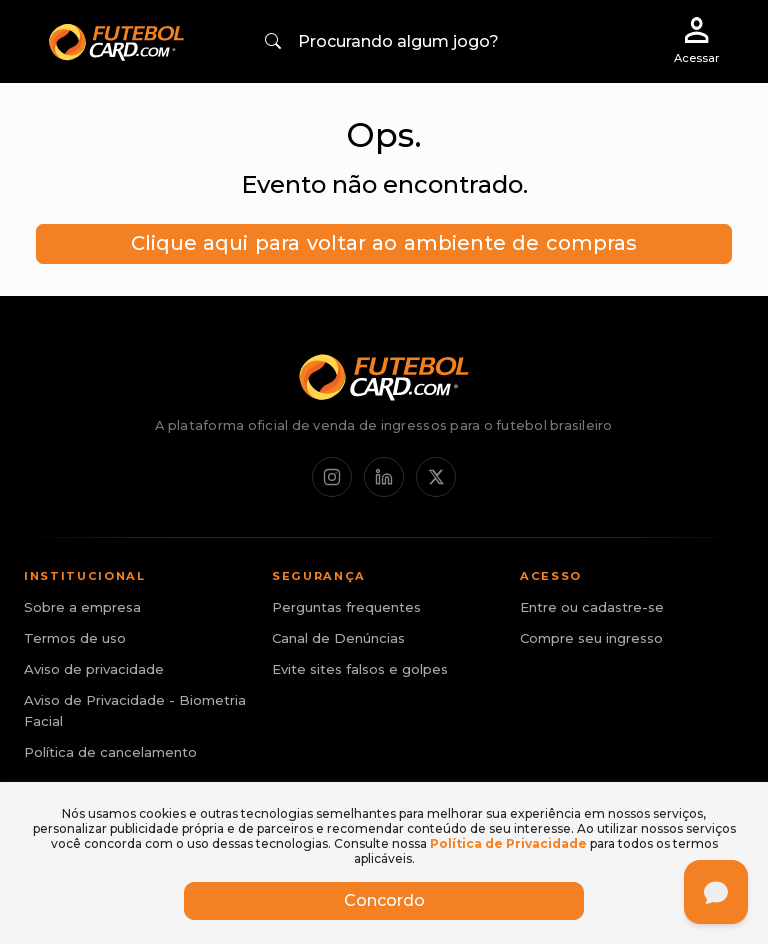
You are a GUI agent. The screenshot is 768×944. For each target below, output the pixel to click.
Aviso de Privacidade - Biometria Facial (135, 710)
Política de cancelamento (110, 752)
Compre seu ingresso (591, 638)
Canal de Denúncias (338, 638)
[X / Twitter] (436, 477)
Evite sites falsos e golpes (360, 669)
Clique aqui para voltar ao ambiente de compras (384, 243)
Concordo (384, 900)
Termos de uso (75, 638)
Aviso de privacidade (94, 669)
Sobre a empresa (82, 607)
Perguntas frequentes (346, 607)
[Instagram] (332, 477)
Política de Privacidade (508, 843)
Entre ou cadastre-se (592, 607)
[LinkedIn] (384, 477)
